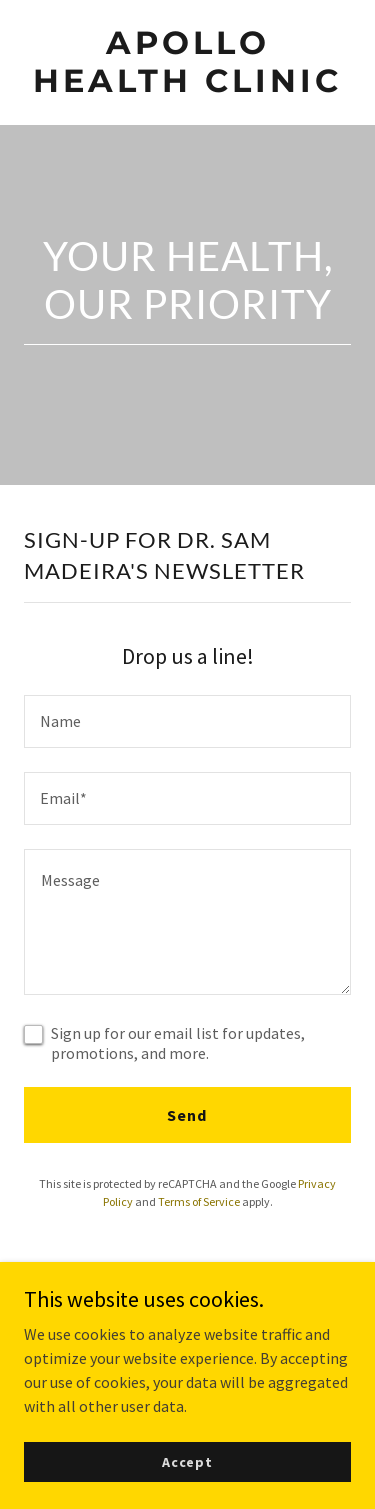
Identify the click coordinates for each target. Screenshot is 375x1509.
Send (187, 1115)
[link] (187, 86)
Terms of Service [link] (199, 1201)
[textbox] (187, 721)
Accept (187, 1461)
